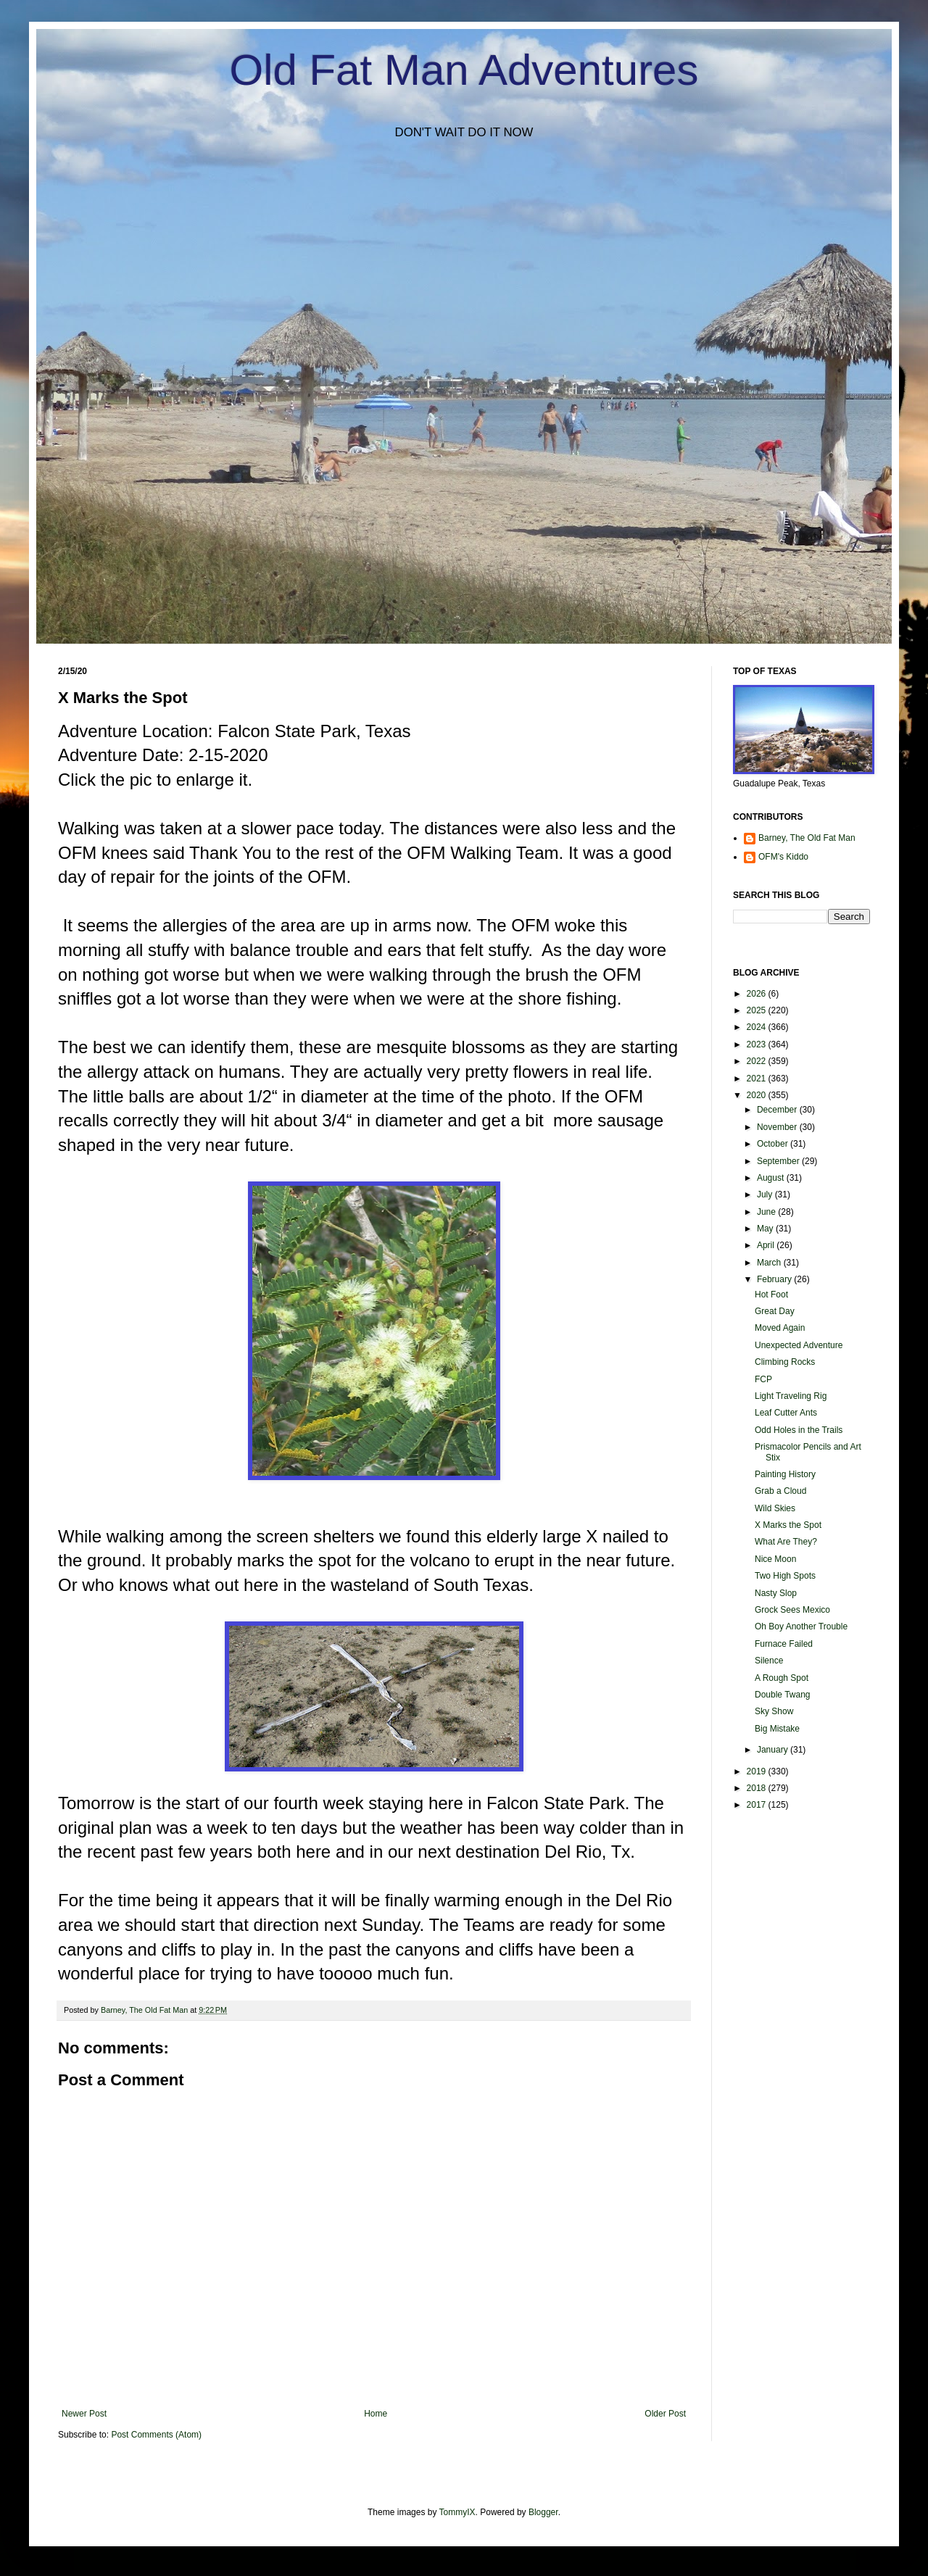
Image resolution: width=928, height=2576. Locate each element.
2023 (757, 1044)
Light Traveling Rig (790, 1396)
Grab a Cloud (780, 1491)
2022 (757, 1061)
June (767, 1212)
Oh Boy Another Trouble (801, 1626)
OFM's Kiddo (783, 857)
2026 (757, 994)
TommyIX (457, 2512)
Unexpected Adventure (798, 1345)
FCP (763, 1379)
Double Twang (783, 1695)
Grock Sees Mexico (792, 1610)
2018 (757, 1788)
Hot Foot (771, 1294)
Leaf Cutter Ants (786, 1413)
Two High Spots (785, 1576)
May (766, 1228)
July (766, 1194)
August (772, 1178)
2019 (757, 1771)
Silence (769, 1660)
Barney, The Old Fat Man (807, 838)
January (773, 1750)
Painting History (785, 1474)
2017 (757, 1805)
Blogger (543, 2512)
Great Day (775, 1311)
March (770, 1263)
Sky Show (774, 1711)
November (778, 1127)
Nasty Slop (776, 1593)
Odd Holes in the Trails (798, 1430)
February (775, 1279)
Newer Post (84, 2414)
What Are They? (786, 1542)
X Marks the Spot (788, 1525)
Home (375, 2414)
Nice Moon (775, 1559)
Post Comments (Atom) (156, 2435)
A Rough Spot (781, 1678)
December (778, 1110)
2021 (757, 1078)
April (766, 1245)
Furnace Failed (784, 1644)
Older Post (665, 2414)
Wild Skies (775, 1508)
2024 (757, 1027)
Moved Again (780, 1328)
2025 (757, 1010)
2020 (757, 1095)
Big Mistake (777, 1729)
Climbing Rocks (785, 1362)
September (779, 1161)
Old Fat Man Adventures (464, 70)
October (773, 1144)
